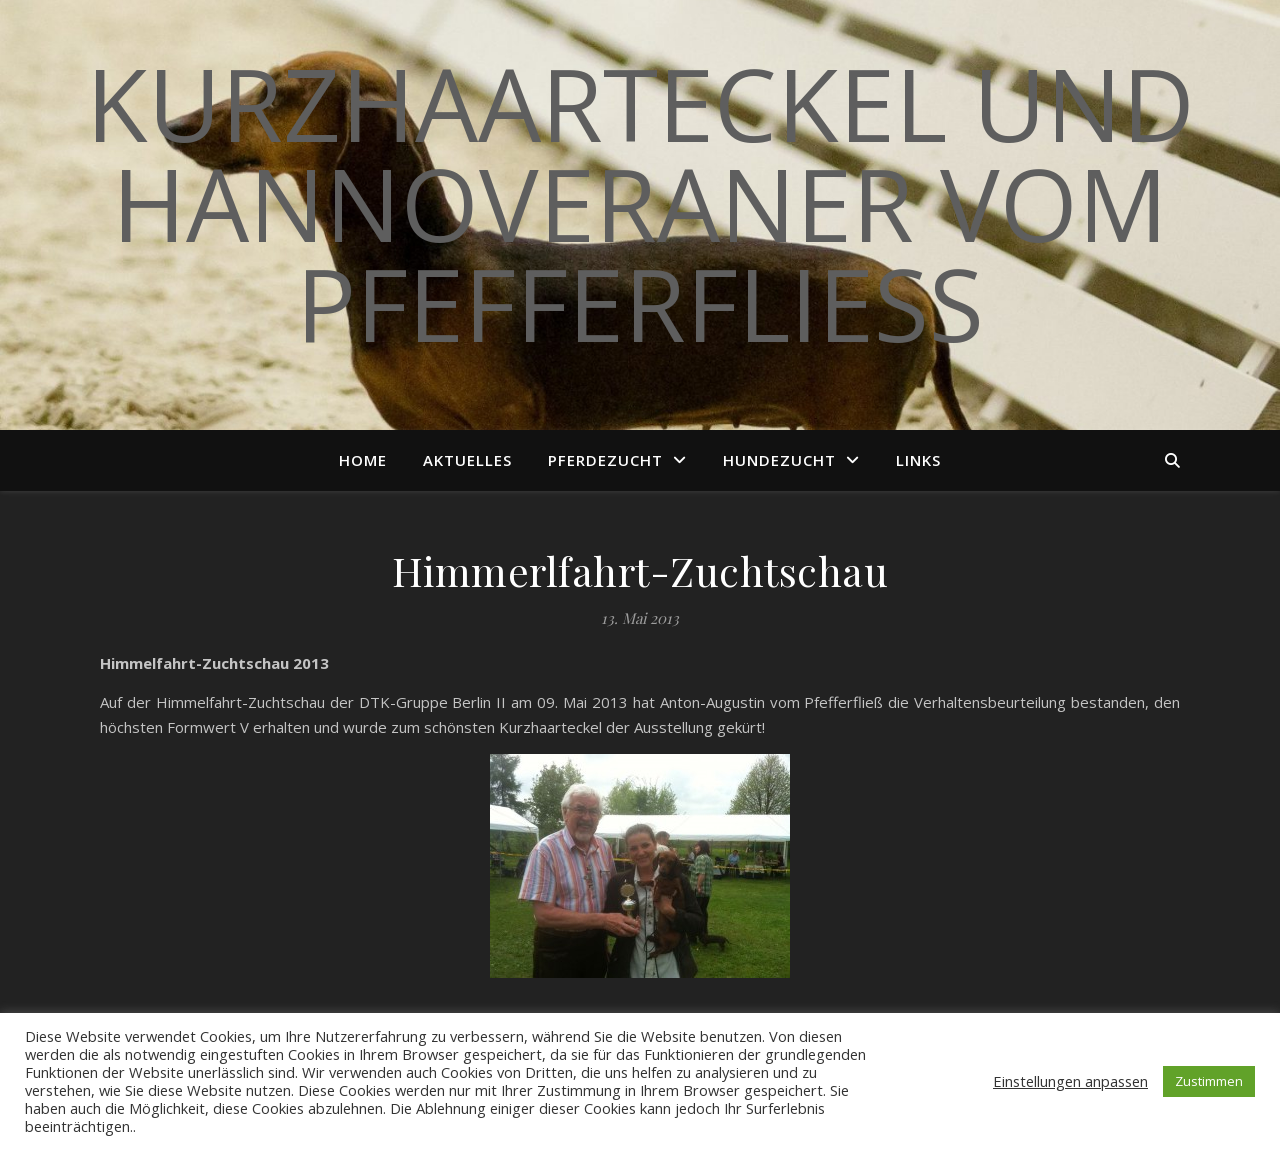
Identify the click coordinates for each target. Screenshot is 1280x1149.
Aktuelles (467, 460)
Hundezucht (779, 460)
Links (918, 460)
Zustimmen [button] (1209, 1081)
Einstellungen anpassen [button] (1070, 1081)
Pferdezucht (605, 460)
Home (363, 460)
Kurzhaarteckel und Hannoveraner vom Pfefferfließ (640, 203)
